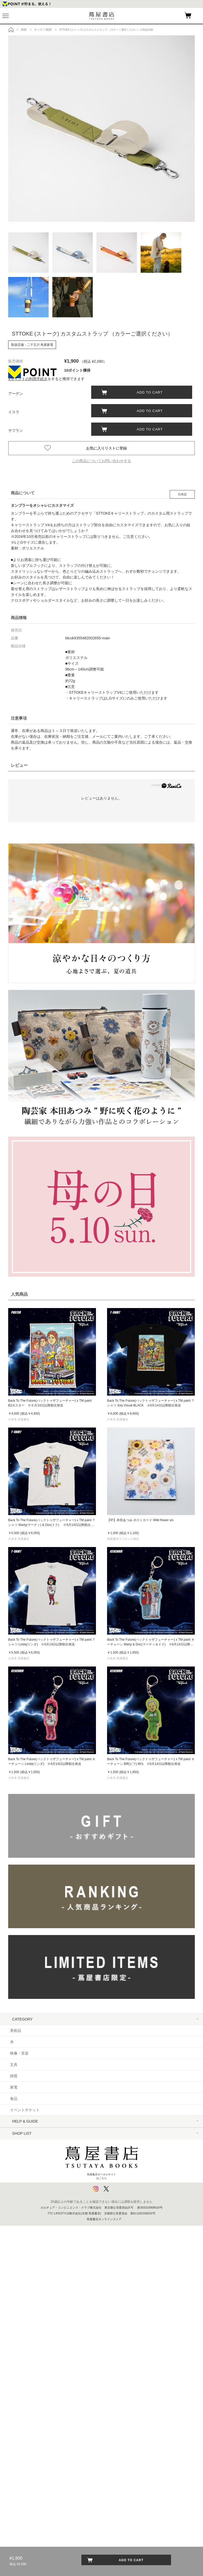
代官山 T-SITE (22, 2269)
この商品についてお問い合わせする (101, 461)
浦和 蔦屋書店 (21, 2360)
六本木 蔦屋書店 (23, 2303)
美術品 (15, 2030)
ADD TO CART (148, 392)
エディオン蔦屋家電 (26, 2484)
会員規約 (17, 2189)
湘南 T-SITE (20, 2337)
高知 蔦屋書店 (21, 2450)
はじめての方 (21, 2132)
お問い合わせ (21, 2155)
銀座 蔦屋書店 (21, 2292)
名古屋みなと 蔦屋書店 (29, 2394)
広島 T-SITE (20, 2462)
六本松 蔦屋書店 (23, 2473)
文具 (13, 2064)
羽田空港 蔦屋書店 (25, 2326)
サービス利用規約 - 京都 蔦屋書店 (38, 2178)
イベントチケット (25, 2110)
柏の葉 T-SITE (22, 2348)
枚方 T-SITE (20, 2428)
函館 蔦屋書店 (21, 2371)
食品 (13, 2098)
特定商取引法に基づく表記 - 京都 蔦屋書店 (45, 2212)
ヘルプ (15, 2144)
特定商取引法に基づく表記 (32, 2201)
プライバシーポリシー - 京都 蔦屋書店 (41, 2235)
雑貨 (13, 2076)
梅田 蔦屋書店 (21, 2416)
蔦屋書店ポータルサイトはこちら (101, 2510)
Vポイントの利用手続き (28, 379)
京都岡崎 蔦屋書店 (25, 2405)
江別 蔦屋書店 (21, 2382)
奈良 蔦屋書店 (21, 2439)
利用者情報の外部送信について (36, 2246)
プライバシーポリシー (28, 2223)
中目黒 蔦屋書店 (23, 2280)
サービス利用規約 (25, 2167)
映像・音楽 (19, 2053)
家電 (13, 2087)
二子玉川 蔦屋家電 (25, 2314)
